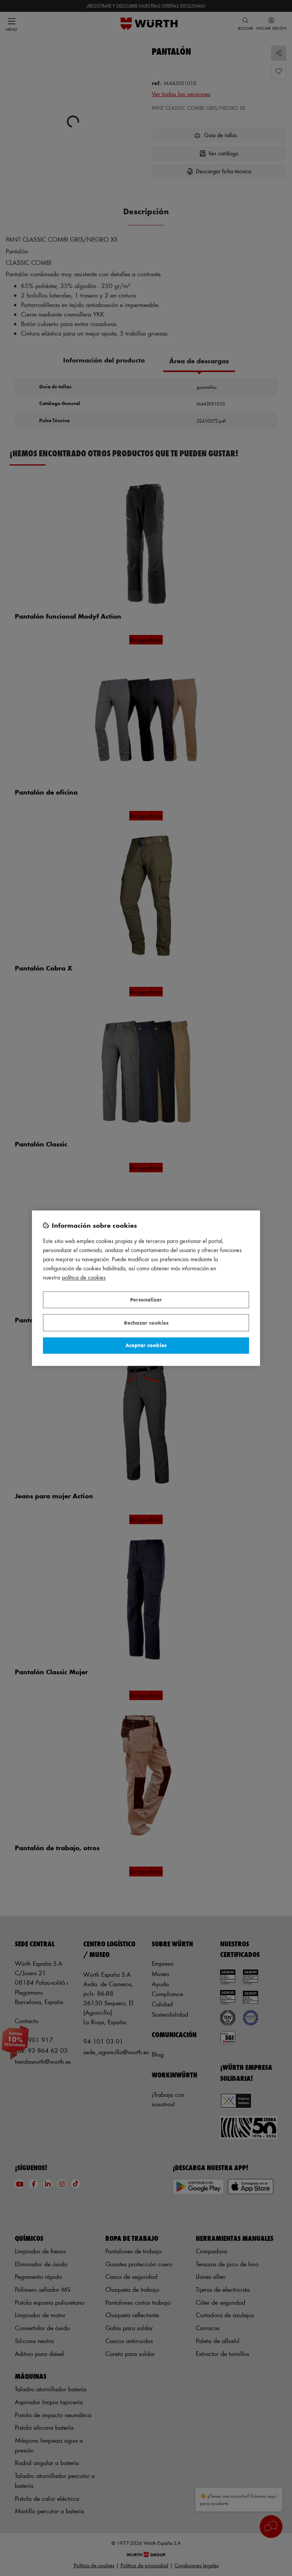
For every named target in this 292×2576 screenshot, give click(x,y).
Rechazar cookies (146, 1322)
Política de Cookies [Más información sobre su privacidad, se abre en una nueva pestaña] (84, 1277)
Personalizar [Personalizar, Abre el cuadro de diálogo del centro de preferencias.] (146, 1300)
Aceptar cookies (146, 1345)
